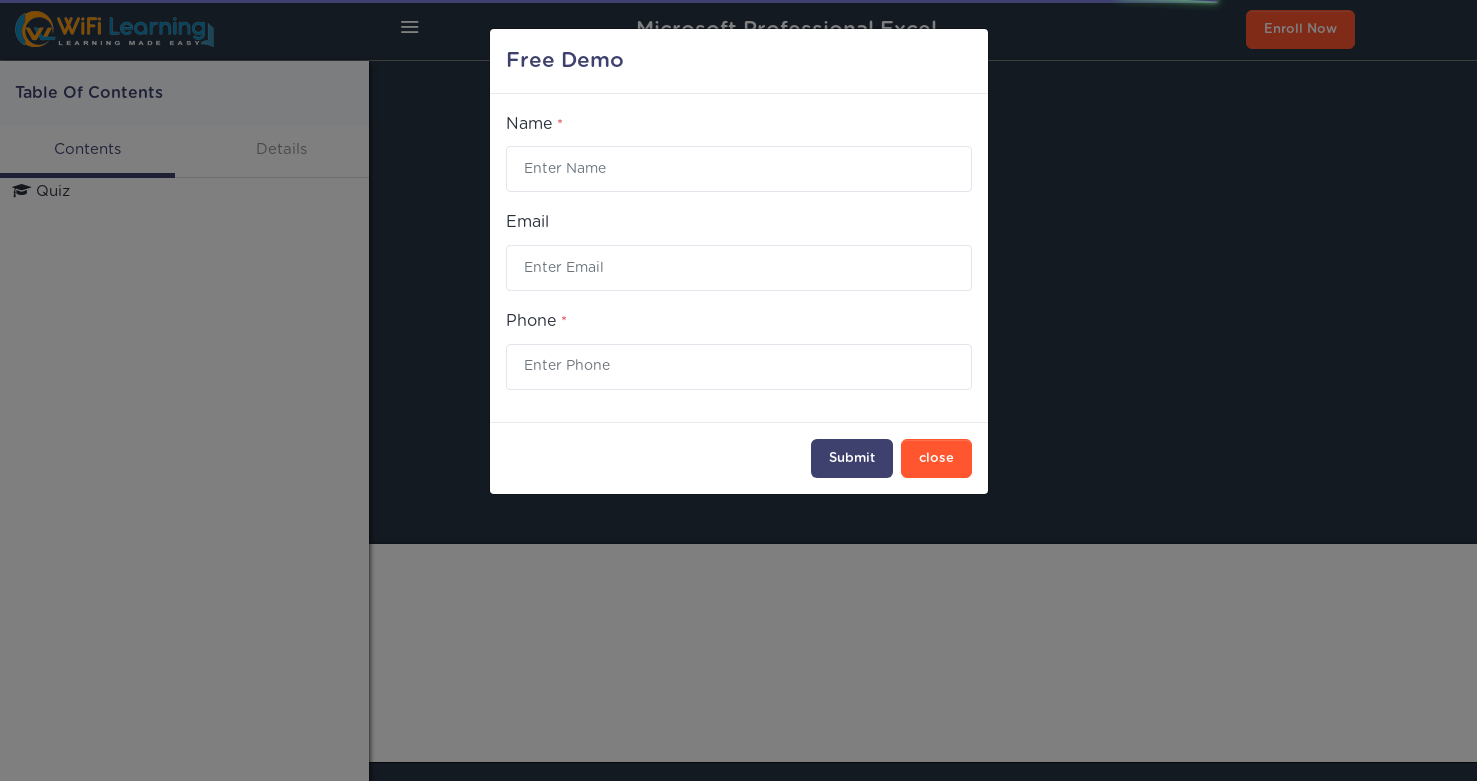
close (936, 458)
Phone (536, 321)
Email (527, 222)
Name (534, 124)
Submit (852, 458)
